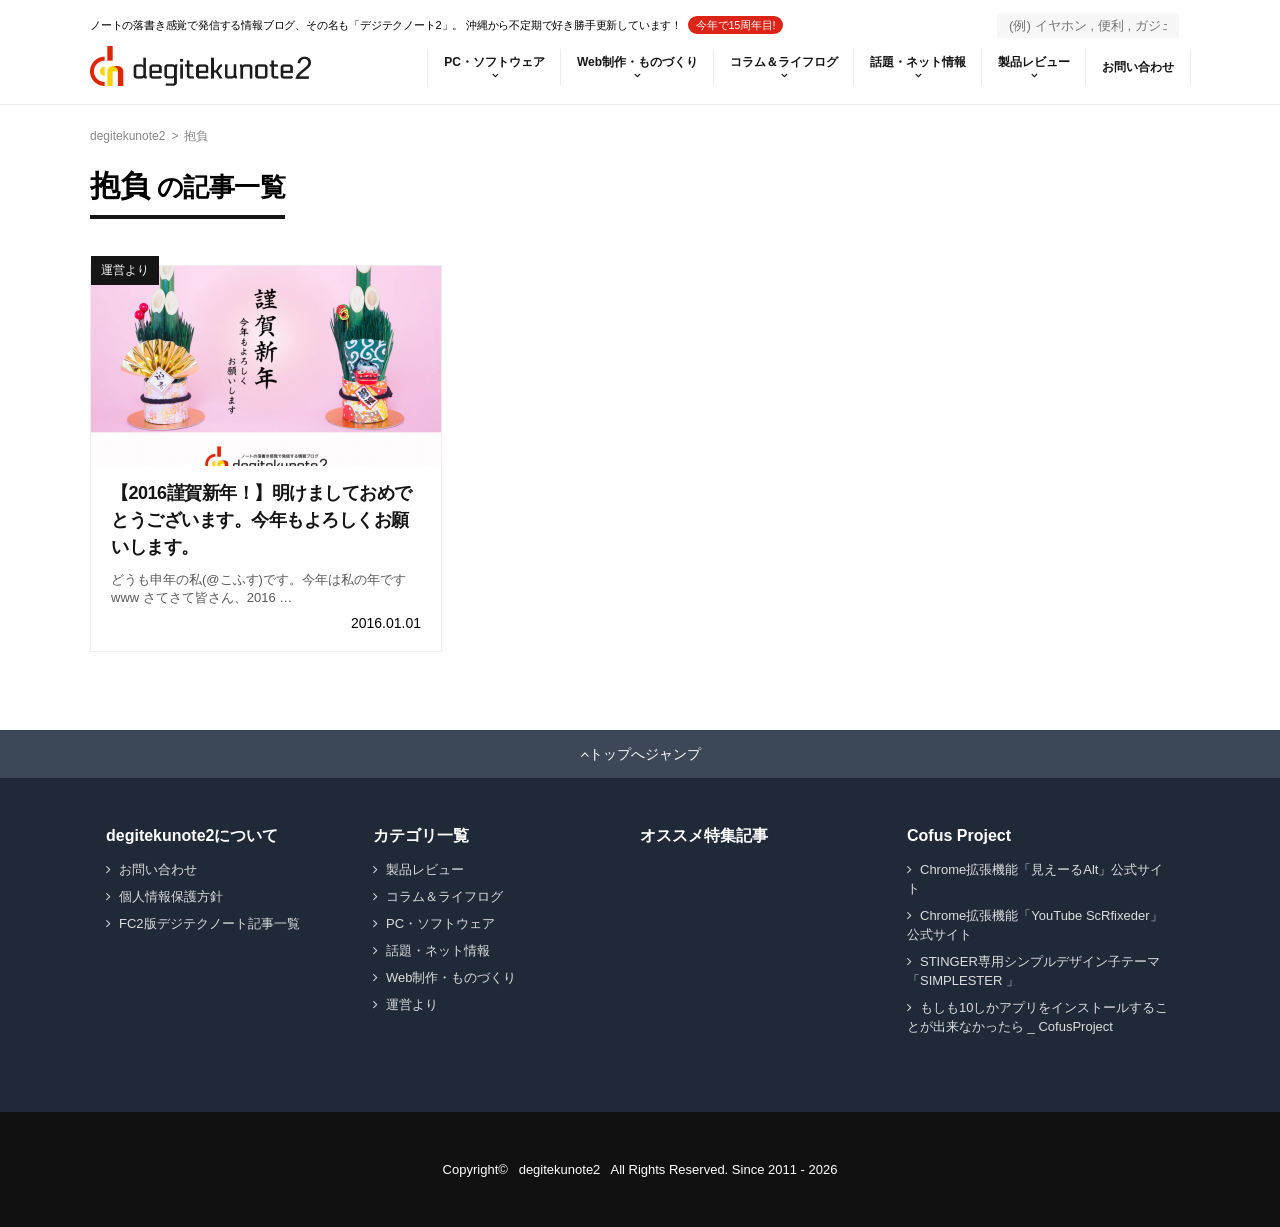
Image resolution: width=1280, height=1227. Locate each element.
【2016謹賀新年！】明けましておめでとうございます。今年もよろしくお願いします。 (261, 520)
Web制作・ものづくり (637, 62)
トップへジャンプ (645, 754)
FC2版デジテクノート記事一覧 (209, 923)
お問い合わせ (1138, 67)
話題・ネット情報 (918, 62)
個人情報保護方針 (171, 896)
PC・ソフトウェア (494, 62)
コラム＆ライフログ (784, 62)
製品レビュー (1034, 62)
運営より (125, 270)
